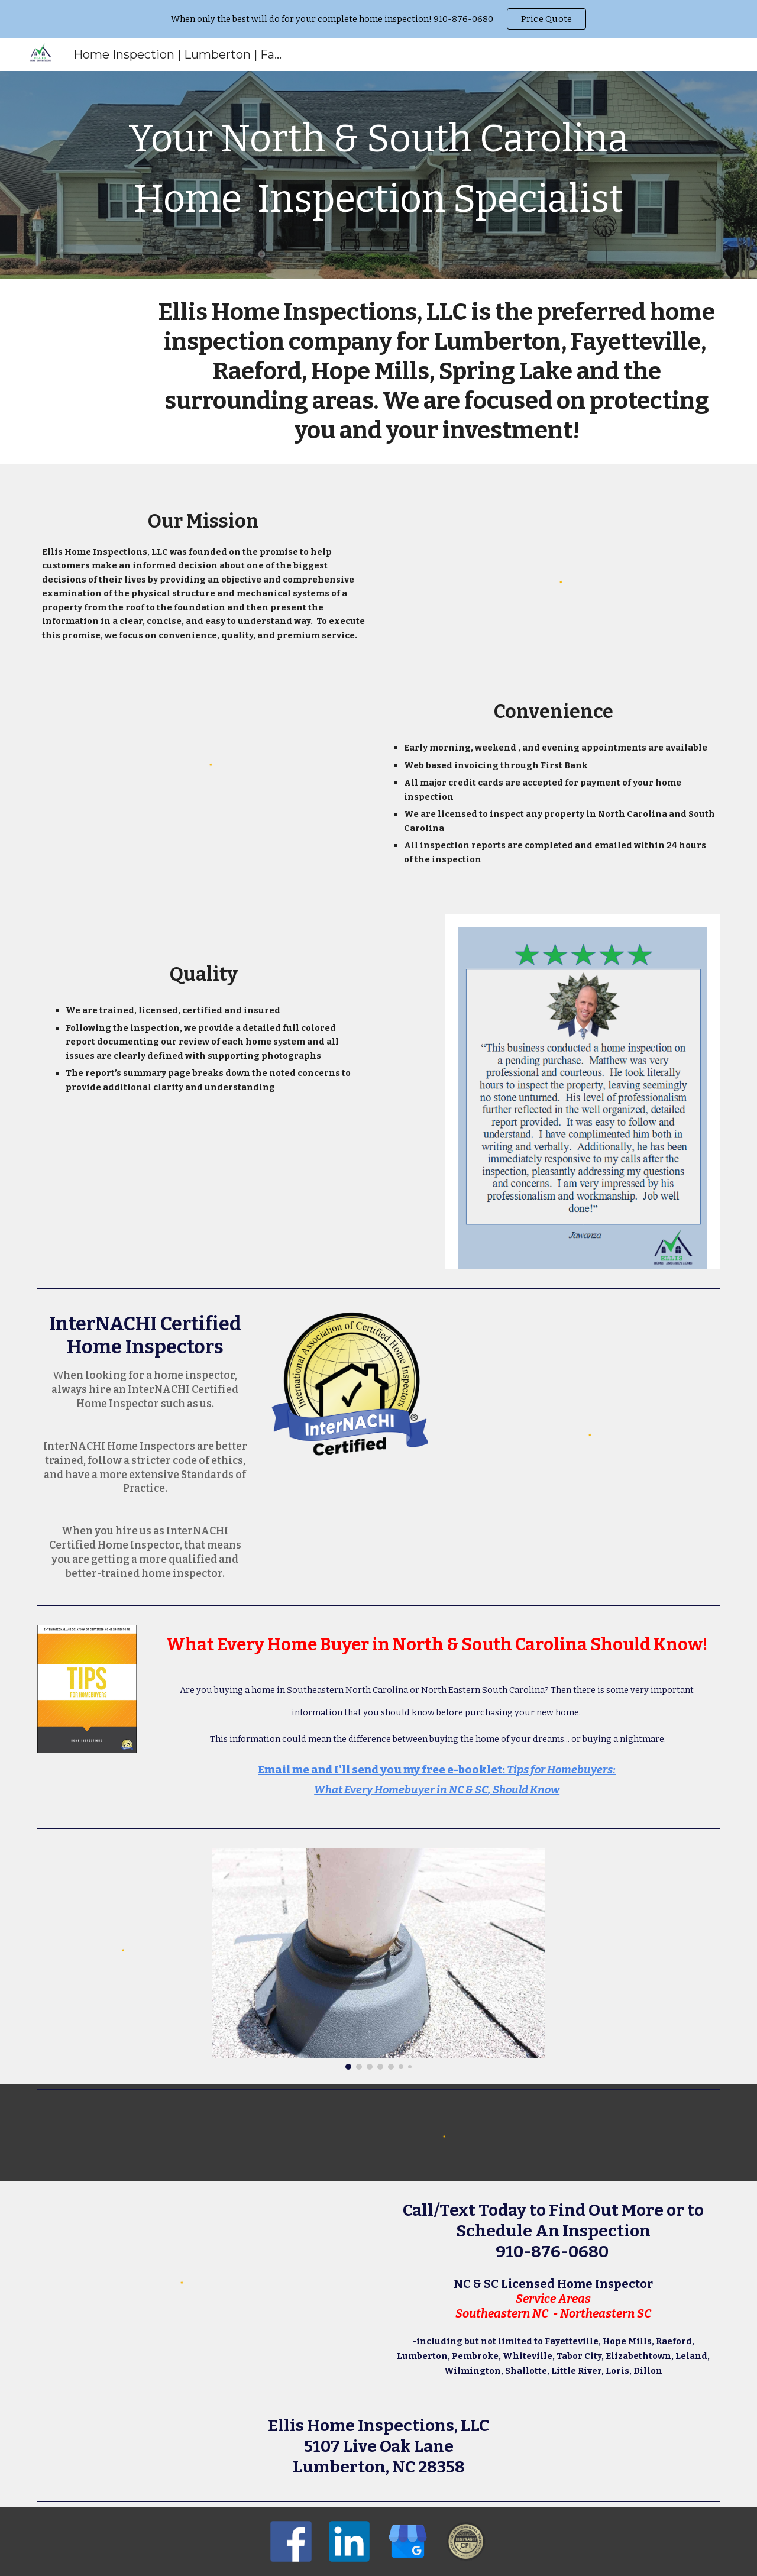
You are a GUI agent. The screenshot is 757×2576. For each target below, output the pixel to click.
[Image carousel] (378, 1959)
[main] (378, 174)
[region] (378, 19)
